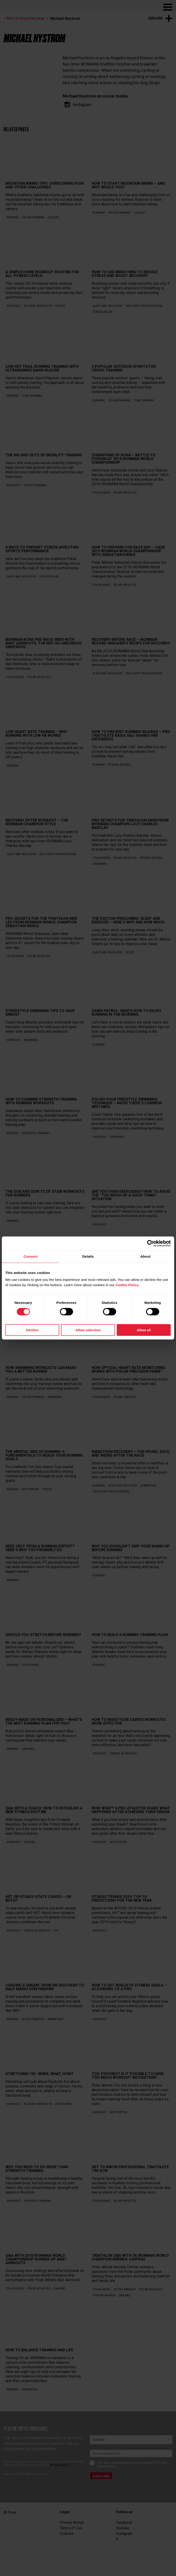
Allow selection (87, 1330)
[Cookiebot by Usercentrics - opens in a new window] (150, 1243)
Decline (32, 1330)
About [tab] (145, 1256)
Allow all (144, 1330)
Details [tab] (88, 1256)
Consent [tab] (30, 1256)
